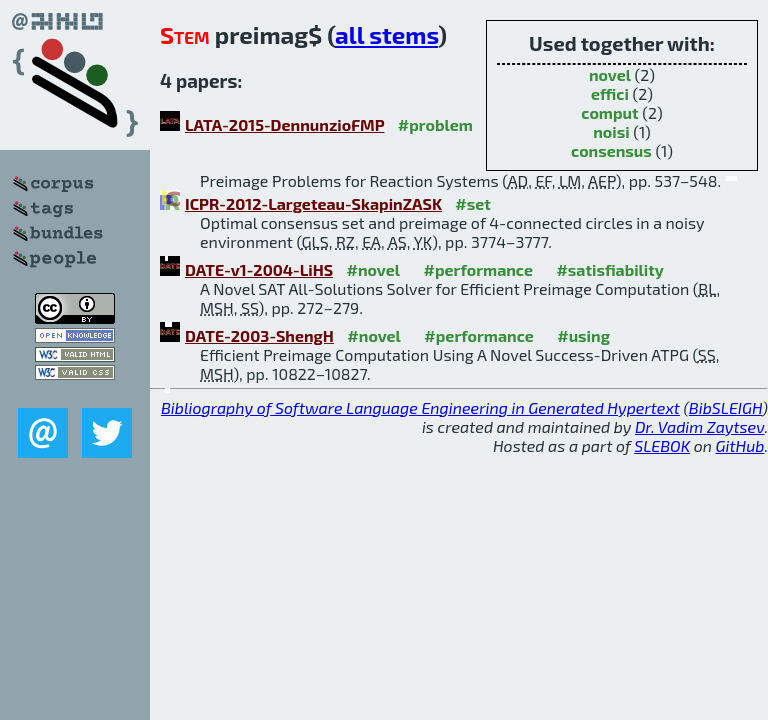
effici (610, 93)
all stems (386, 34)
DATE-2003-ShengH (259, 335)
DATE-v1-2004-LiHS (259, 269)
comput (609, 112)
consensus (611, 150)
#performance (478, 269)
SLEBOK (662, 445)
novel (610, 74)
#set (473, 203)
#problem (435, 124)
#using (583, 335)
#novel (374, 269)
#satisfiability (610, 269)
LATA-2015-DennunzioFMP (284, 124)
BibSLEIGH (725, 407)
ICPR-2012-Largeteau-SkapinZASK (313, 203)
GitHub (740, 445)
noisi (611, 131)
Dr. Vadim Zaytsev (699, 426)
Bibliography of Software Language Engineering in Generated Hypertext (420, 407)
